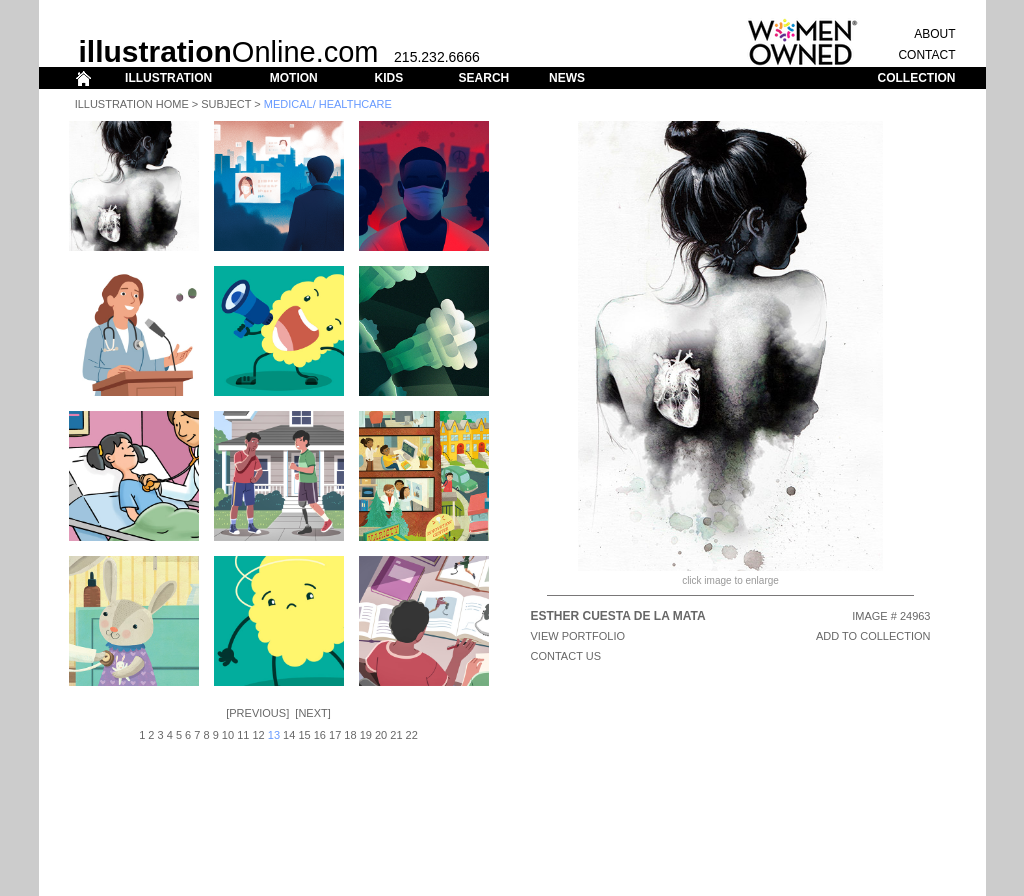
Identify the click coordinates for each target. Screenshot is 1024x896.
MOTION (294, 78)
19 (366, 735)
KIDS (388, 78)
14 (289, 735)
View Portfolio (578, 636)
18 (350, 735)
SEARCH (484, 78)
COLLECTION (917, 78)
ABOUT (934, 34)
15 (304, 735)
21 (396, 735)
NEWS (567, 78)
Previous (257, 713)
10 (228, 735)
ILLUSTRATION (168, 78)
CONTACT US (566, 656)
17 (335, 735)
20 (381, 735)
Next (312, 713)
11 (243, 735)
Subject (226, 104)
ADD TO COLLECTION (873, 636)
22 (412, 735)
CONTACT (926, 55)
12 (258, 735)
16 (320, 735)
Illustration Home (132, 104)
